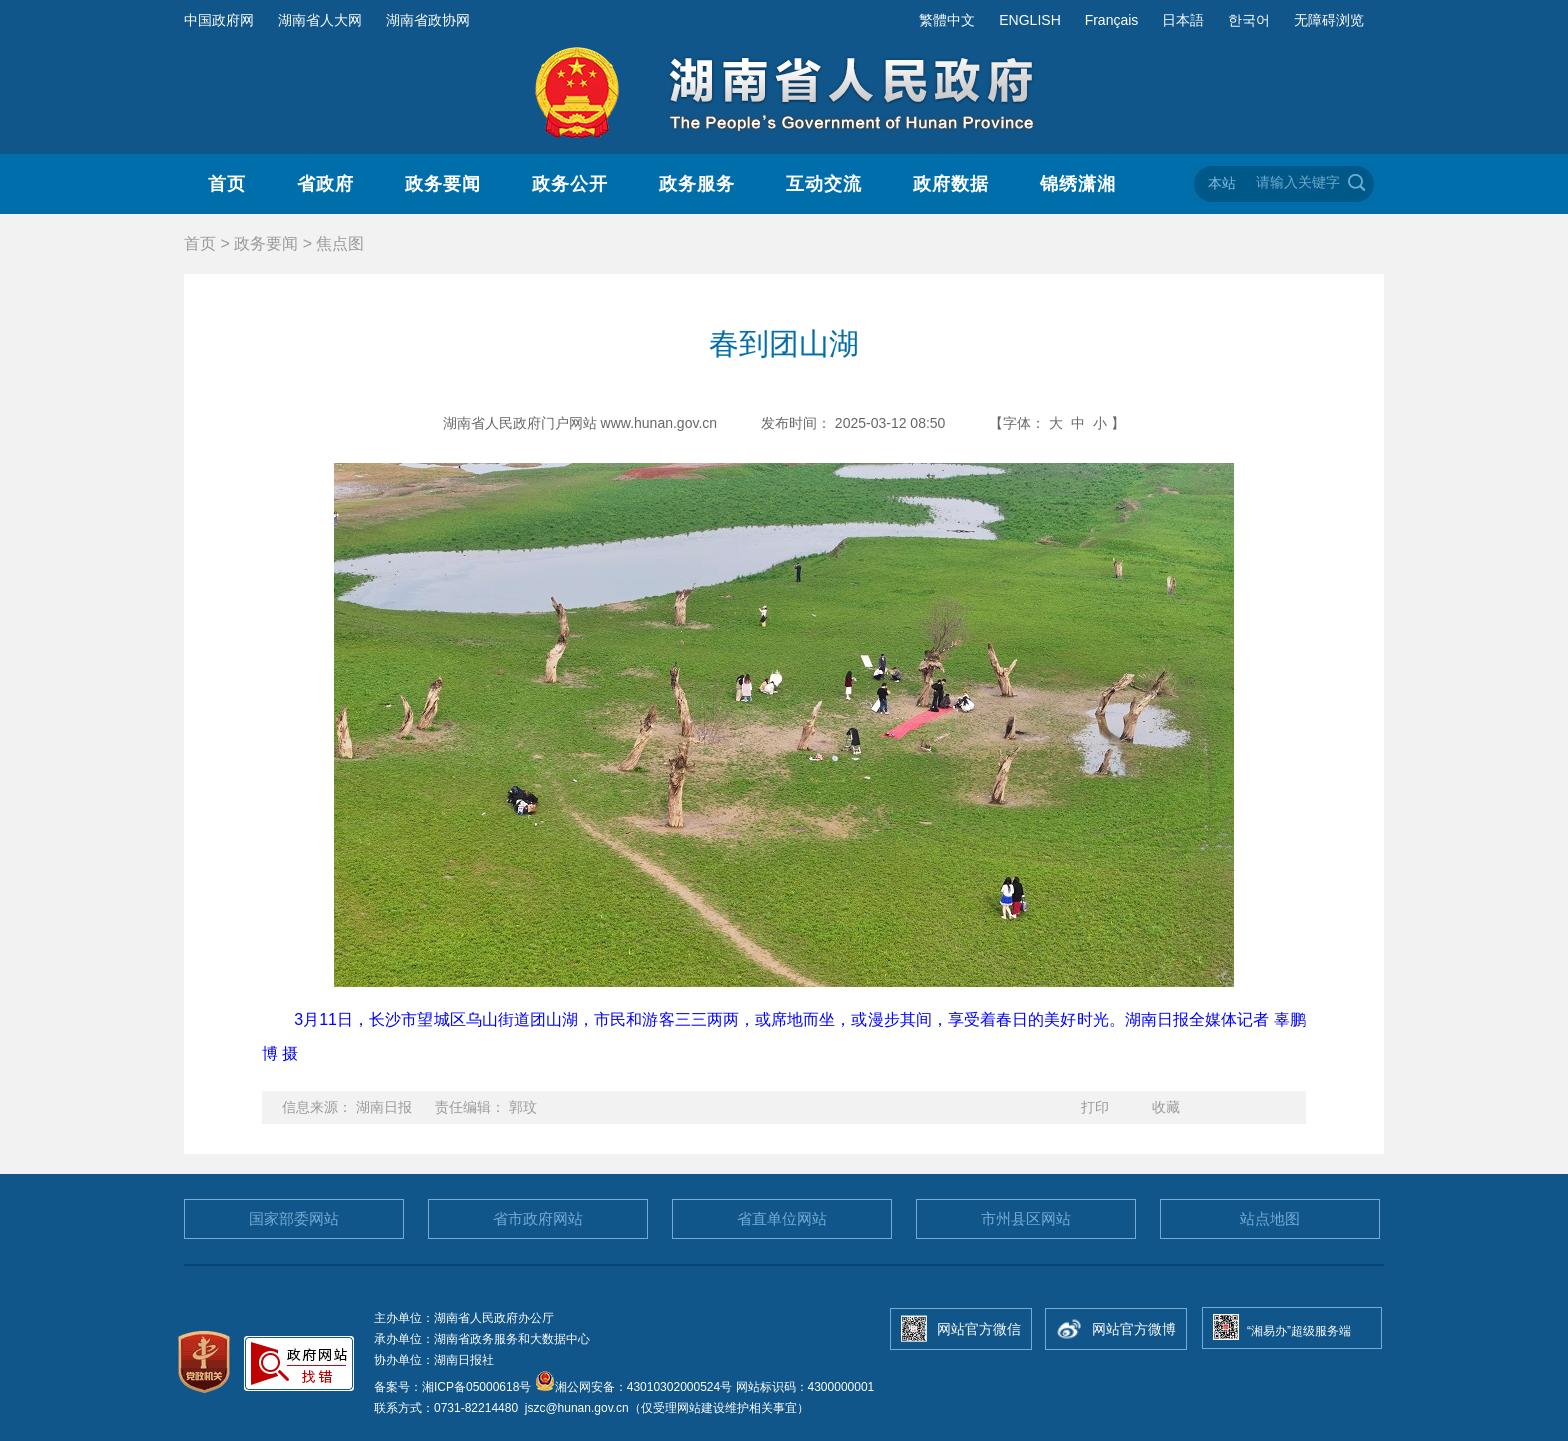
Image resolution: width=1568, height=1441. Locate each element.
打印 (1095, 1107)
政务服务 (697, 184)
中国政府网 (219, 20)
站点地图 (1270, 1218)
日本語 (1183, 20)
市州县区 (1026, 1218)
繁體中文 (947, 20)
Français (1112, 20)
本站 (1222, 183)
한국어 (1249, 20)
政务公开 (570, 184)
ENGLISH (1029, 20)
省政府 (325, 184)
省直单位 (782, 1218)
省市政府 (538, 1218)
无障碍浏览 (1329, 20)
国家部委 (294, 1218)
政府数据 (951, 184)
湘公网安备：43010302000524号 (633, 1387)
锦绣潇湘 (1078, 184)
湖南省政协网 (428, 20)
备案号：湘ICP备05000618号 (454, 1387)
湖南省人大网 (320, 20)
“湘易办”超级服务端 (1299, 1331)
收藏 (1166, 1107)
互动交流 (824, 184)
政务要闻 (443, 184)
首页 (227, 184)
